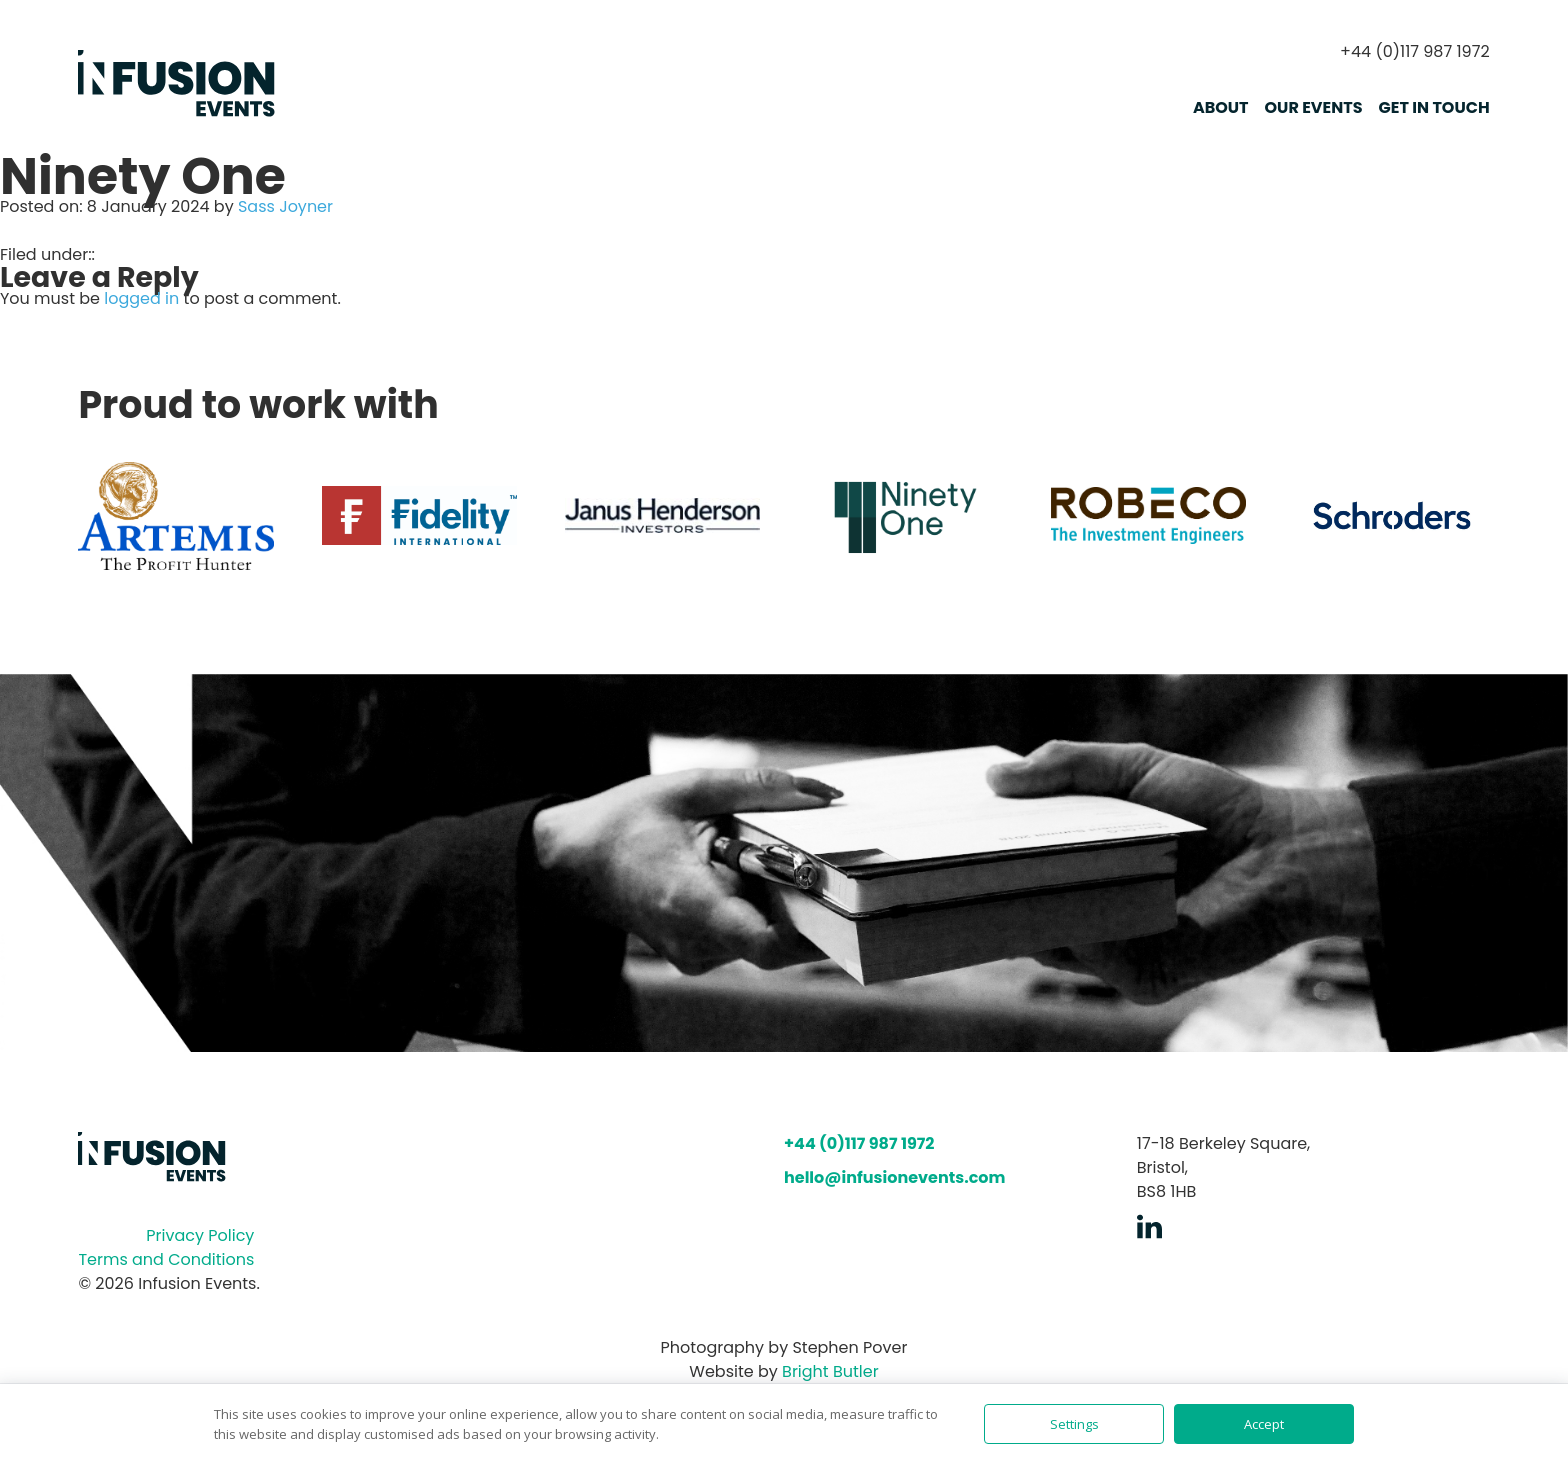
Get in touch (1434, 107)
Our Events (1314, 107)
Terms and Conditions (166, 1259)
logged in (141, 298)
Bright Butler (830, 1371)
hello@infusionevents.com (895, 1177)
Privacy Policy (200, 1235)
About (1221, 107)
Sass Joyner (285, 206)
